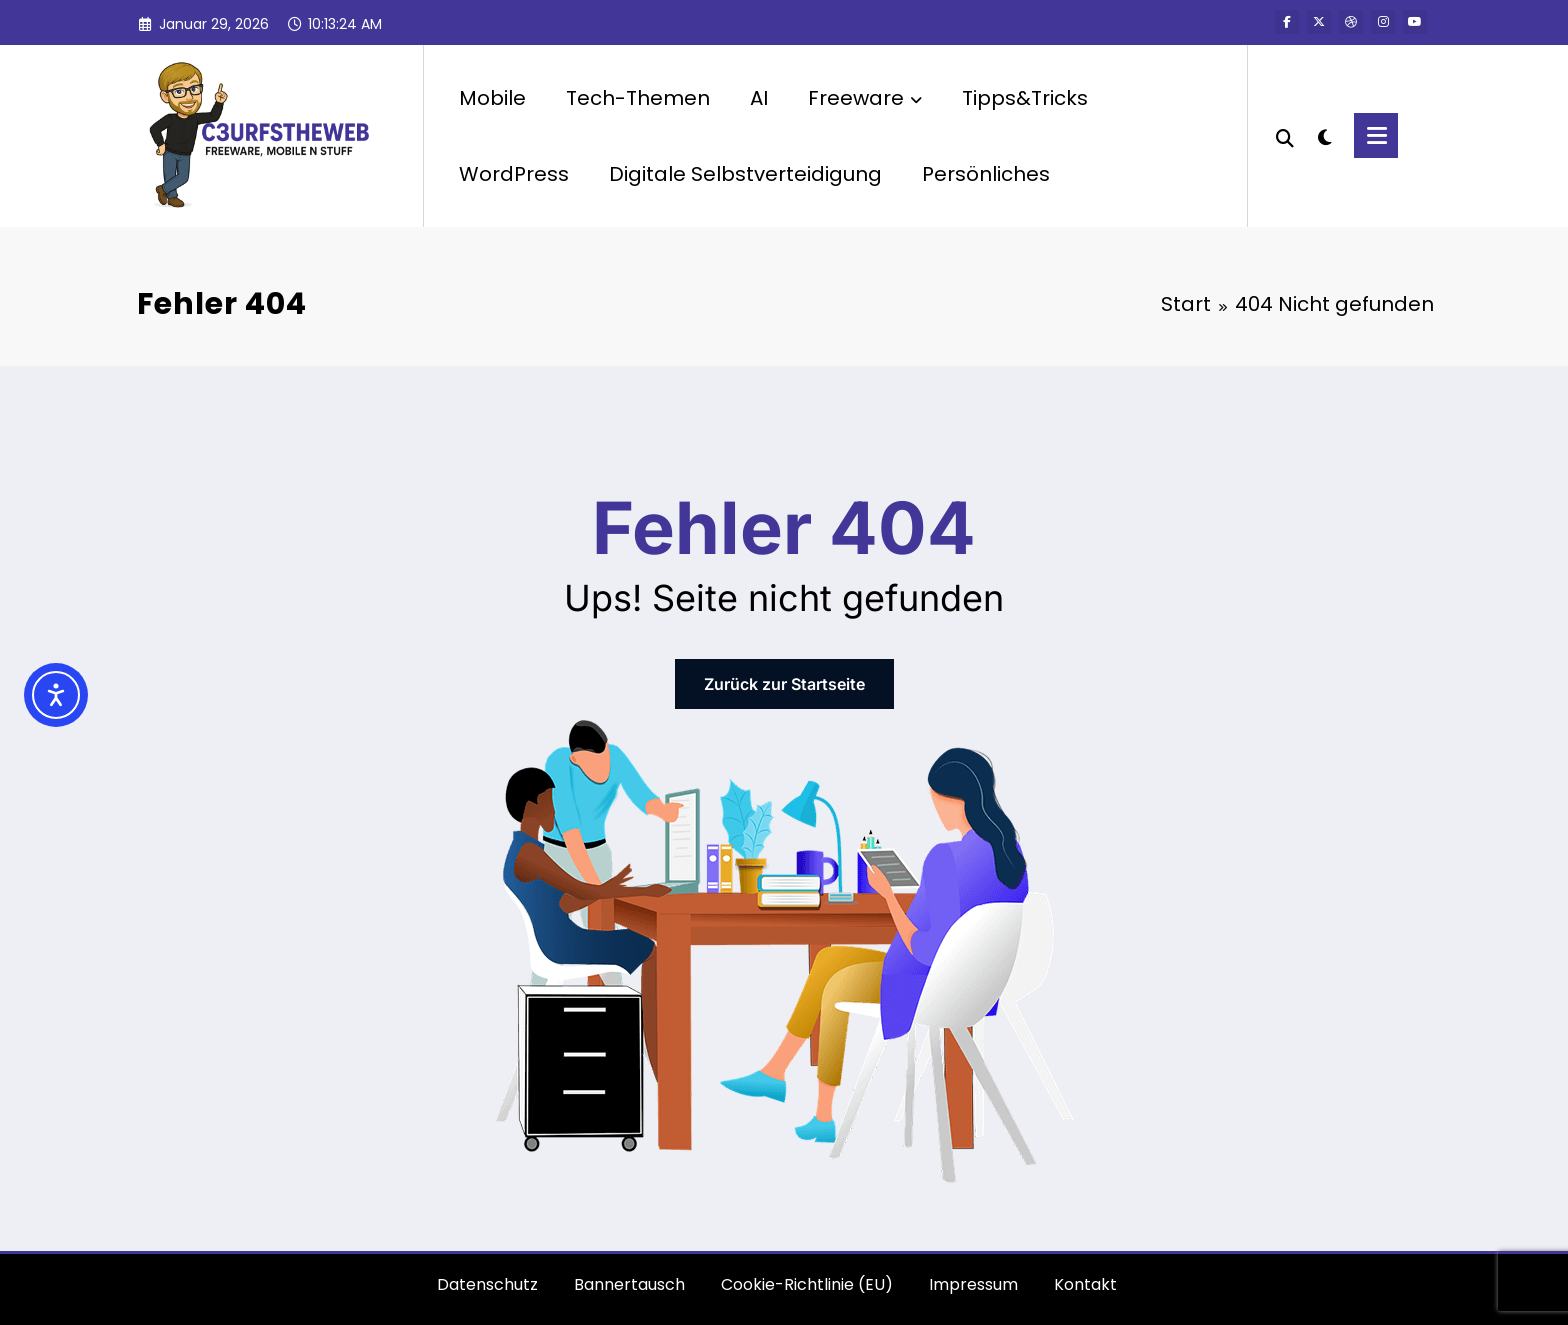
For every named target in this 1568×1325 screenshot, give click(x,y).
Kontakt (1085, 1284)
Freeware (865, 98)
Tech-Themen (638, 98)
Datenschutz (487, 1284)
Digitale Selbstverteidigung (745, 174)
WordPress (514, 174)
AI (759, 98)
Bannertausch (629, 1284)
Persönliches (986, 174)
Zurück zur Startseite (784, 684)
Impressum (973, 1284)
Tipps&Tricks (1025, 98)
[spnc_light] (1324, 135)
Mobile (492, 98)
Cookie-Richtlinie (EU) (807, 1284)
